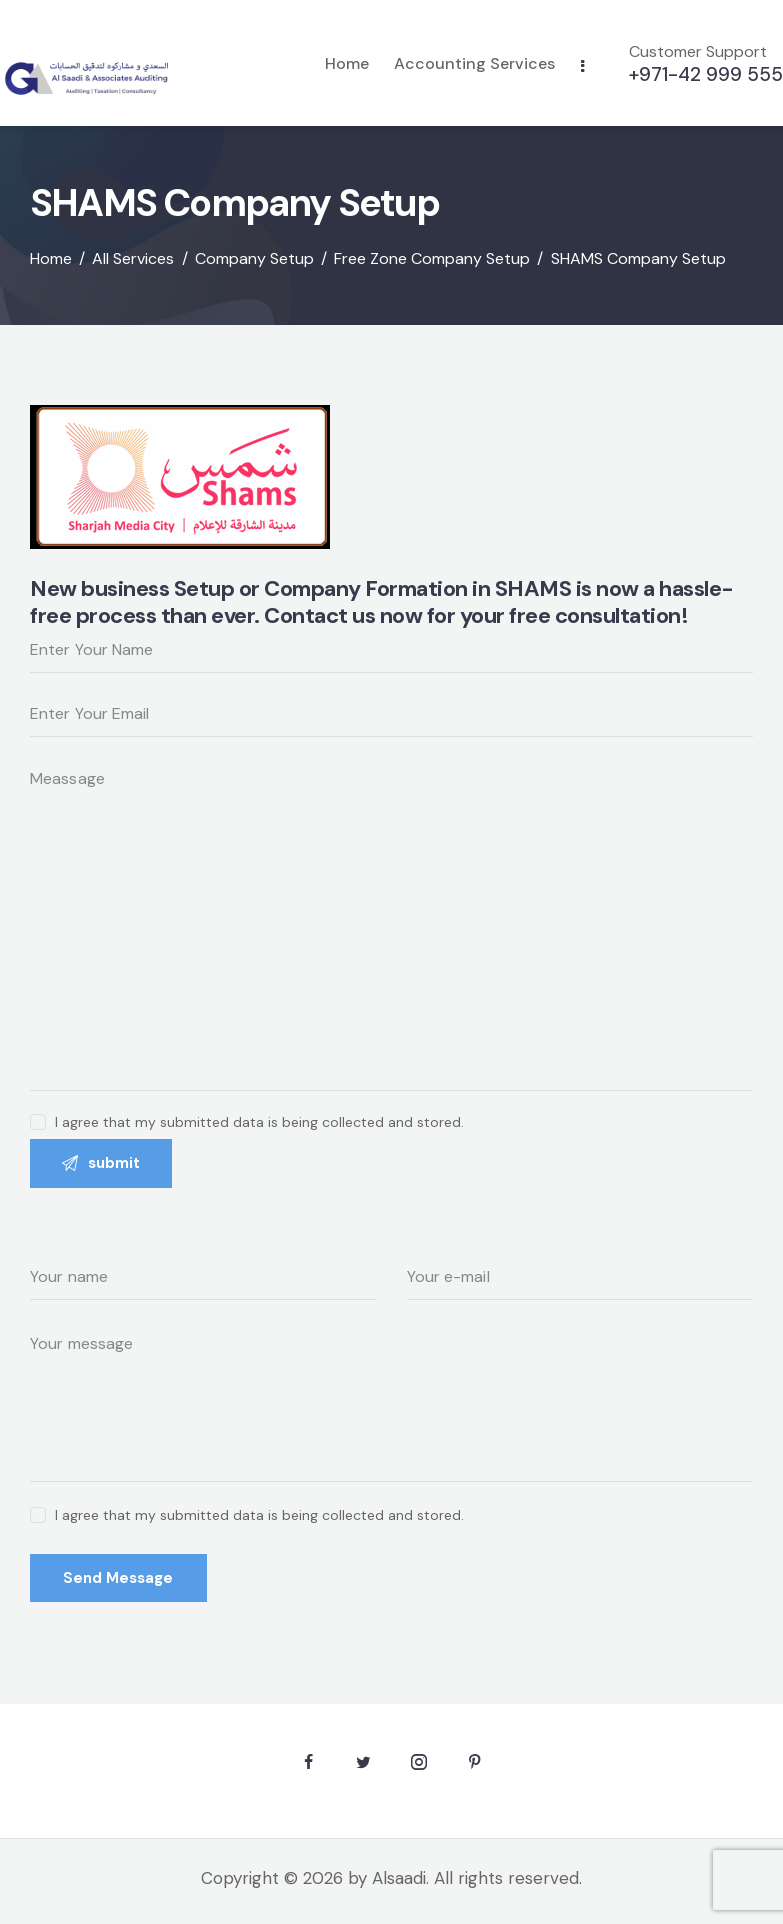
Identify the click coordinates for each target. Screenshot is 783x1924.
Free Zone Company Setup (432, 258)
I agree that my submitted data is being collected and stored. (259, 1516)
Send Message (121, 1580)
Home (51, 258)
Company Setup (254, 258)
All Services (133, 258)
